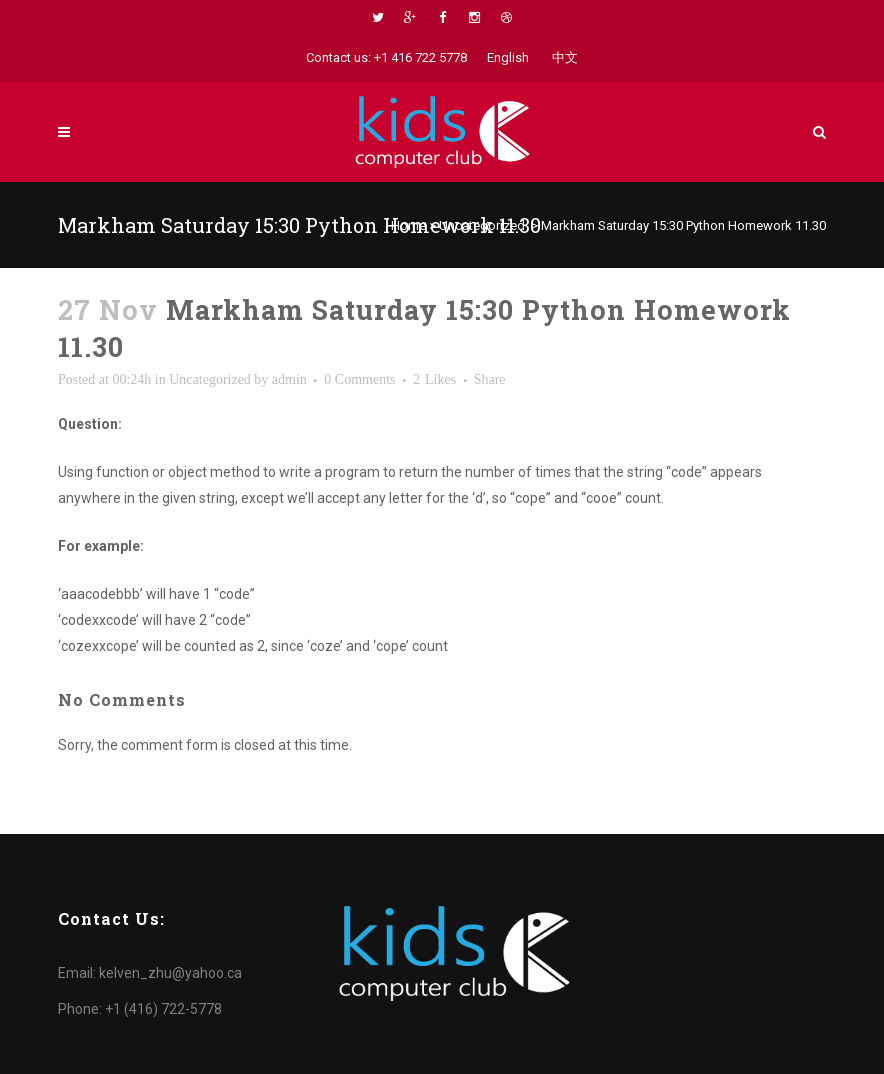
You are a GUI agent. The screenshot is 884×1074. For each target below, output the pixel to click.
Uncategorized (482, 225)
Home (408, 225)
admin (289, 379)
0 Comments (359, 379)
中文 (565, 57)
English (508, 57)
